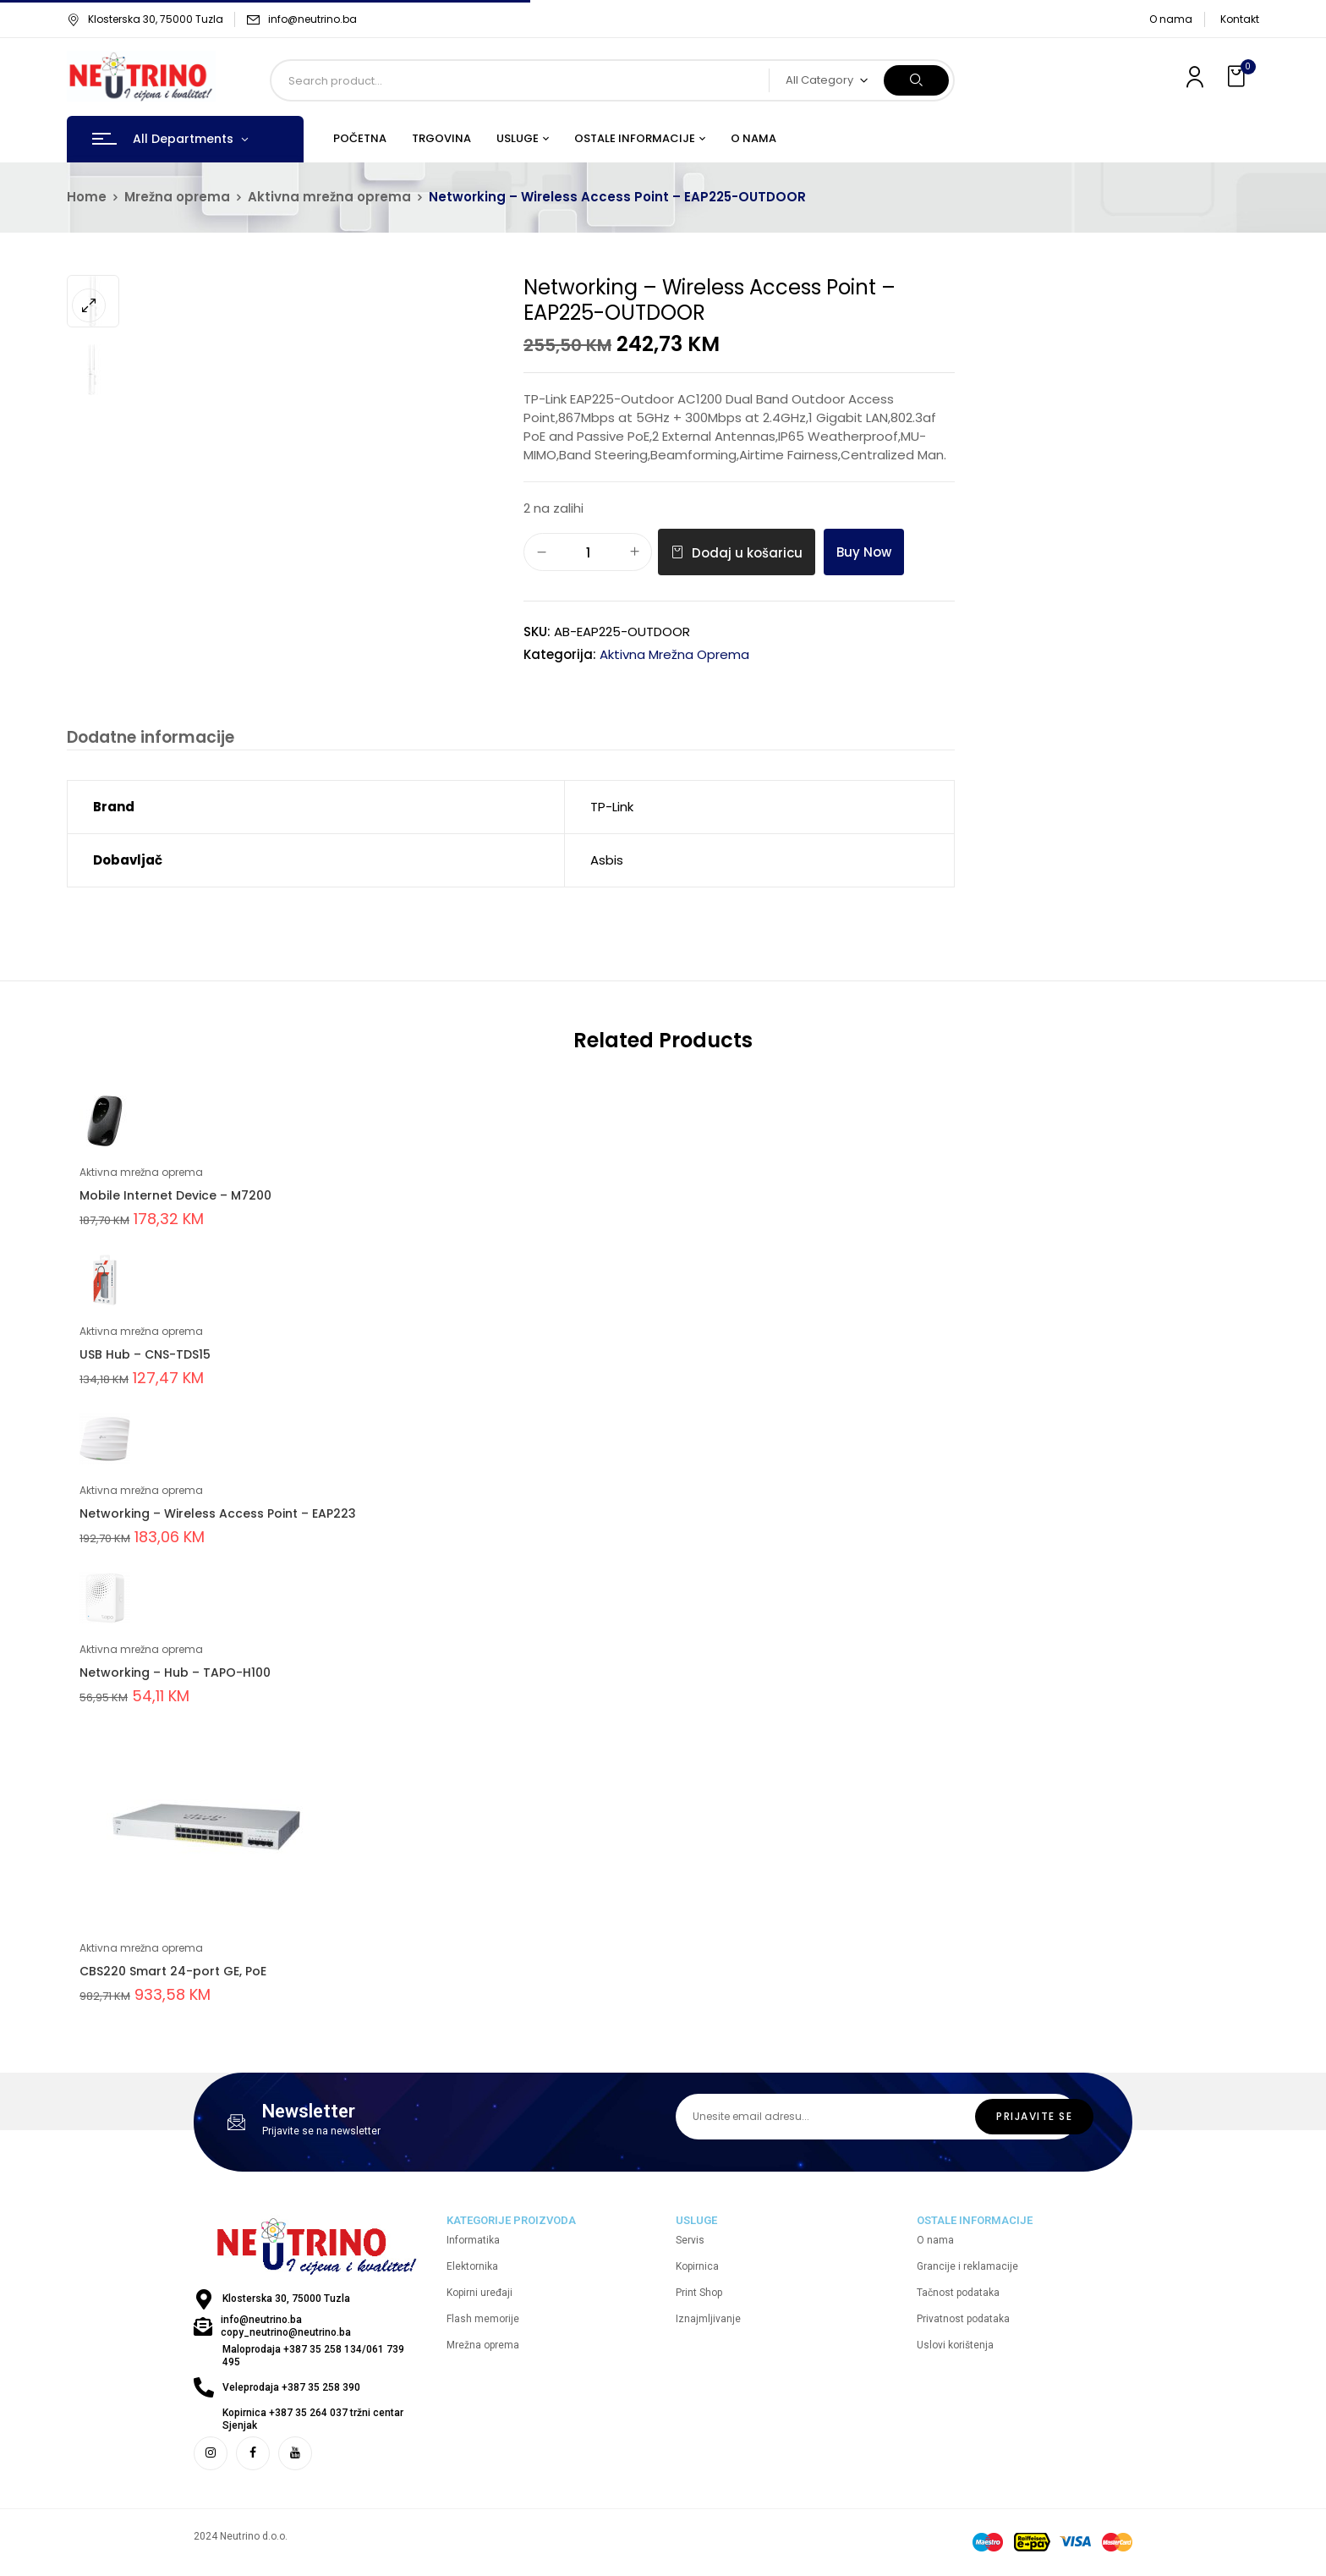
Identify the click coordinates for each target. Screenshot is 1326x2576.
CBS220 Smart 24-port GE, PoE (172, 1972)
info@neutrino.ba (312, 19)
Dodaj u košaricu (747, 553)
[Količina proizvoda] (587, 553)
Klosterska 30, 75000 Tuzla (145, 19)
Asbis (606, 862)
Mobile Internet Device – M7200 (175, 1197)
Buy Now (863, 552)
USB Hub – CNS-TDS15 (145, 1356)
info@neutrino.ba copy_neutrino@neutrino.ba (286, 2327)
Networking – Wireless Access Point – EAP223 (217, 1515)
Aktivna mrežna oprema (329, 197)
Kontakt (1239, 19)
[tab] (148, 739)
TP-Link (611, 808)
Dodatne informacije (148, 738)
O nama (1170, 19)
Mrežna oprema (177, 197)
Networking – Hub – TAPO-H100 (175, 1674)
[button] (1238, 76)
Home (87, 197)
